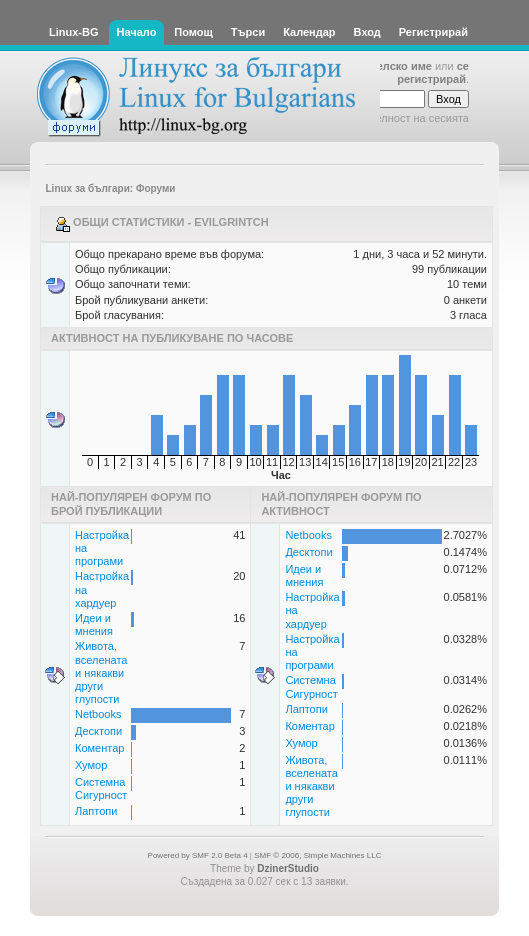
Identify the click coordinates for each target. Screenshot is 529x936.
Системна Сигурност (101, 788)
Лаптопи (96, 811)
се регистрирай (433, 72)
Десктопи (98, 731)
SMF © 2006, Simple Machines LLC (317, 855)
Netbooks (98, 714)
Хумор (91, 765)
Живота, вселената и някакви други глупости (101, 672)
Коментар (99, 748)
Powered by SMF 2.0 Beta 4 (198, 855)
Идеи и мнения (94, 624)
